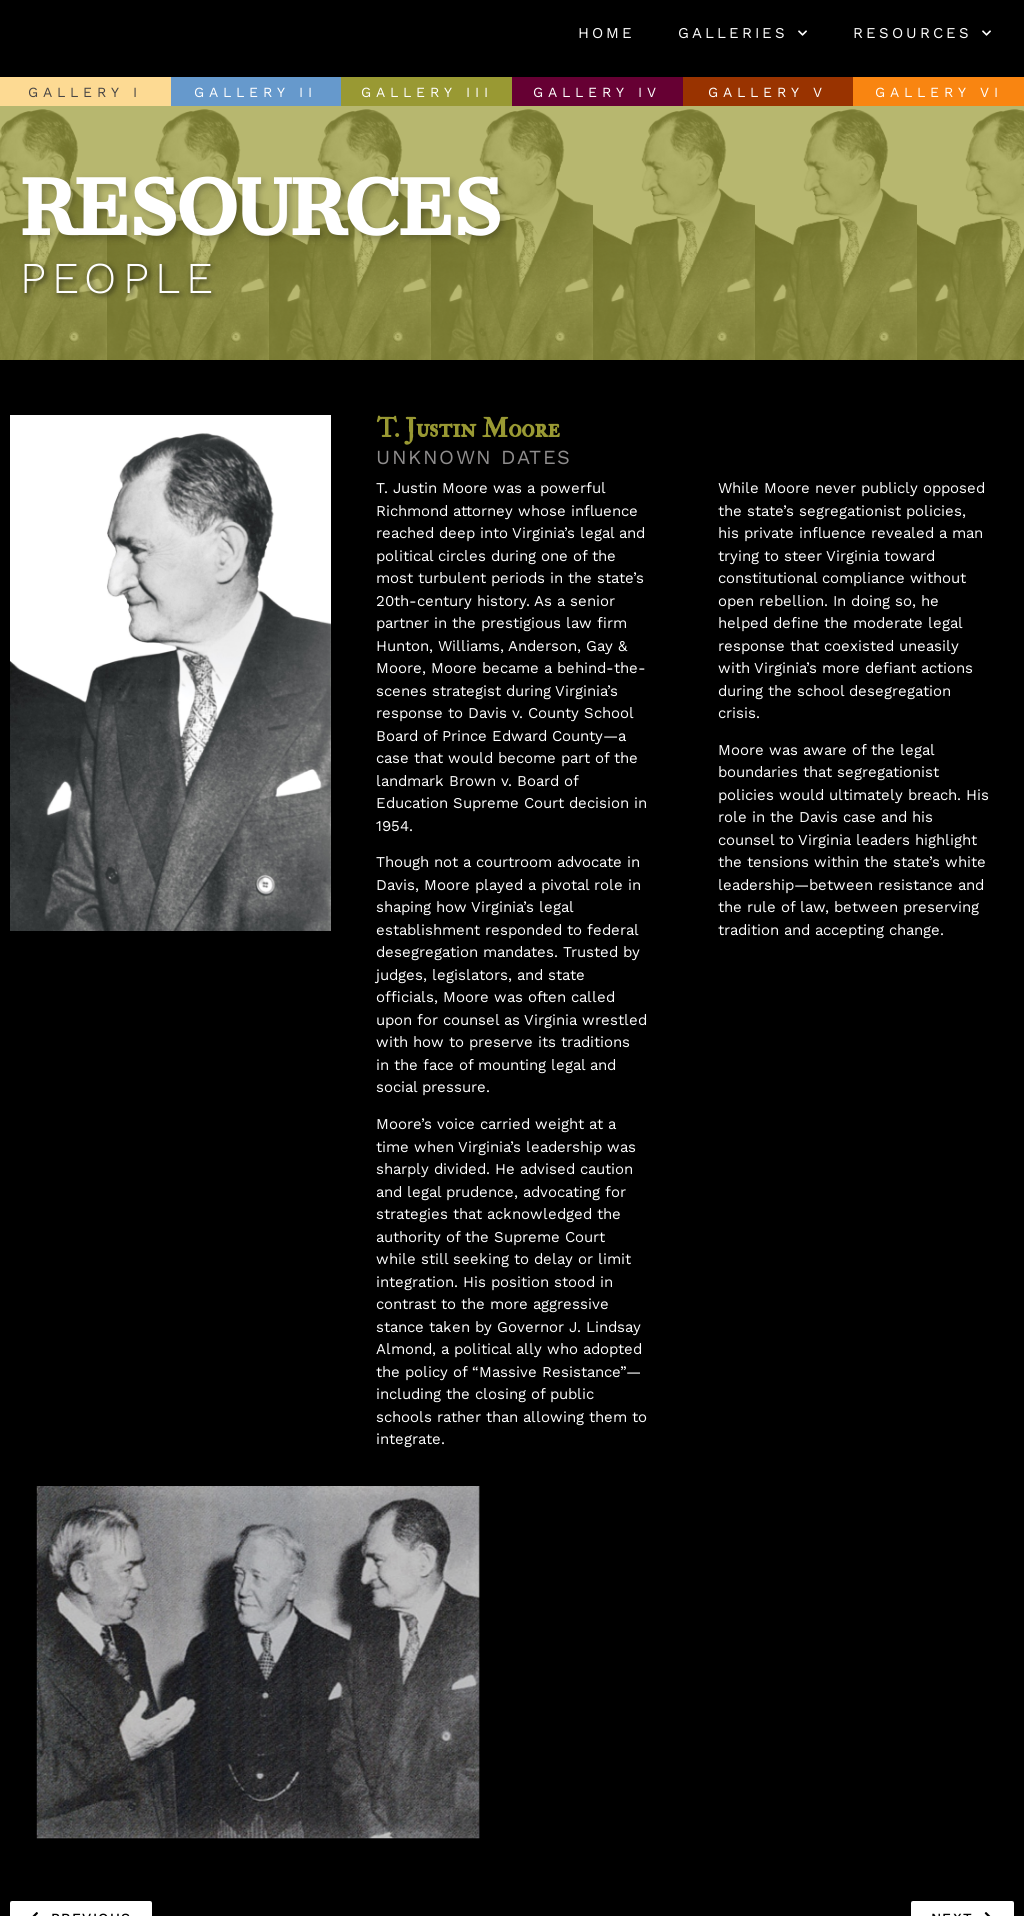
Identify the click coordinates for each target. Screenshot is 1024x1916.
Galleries (744, 33)
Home (606, 33)
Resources (923, 33)
